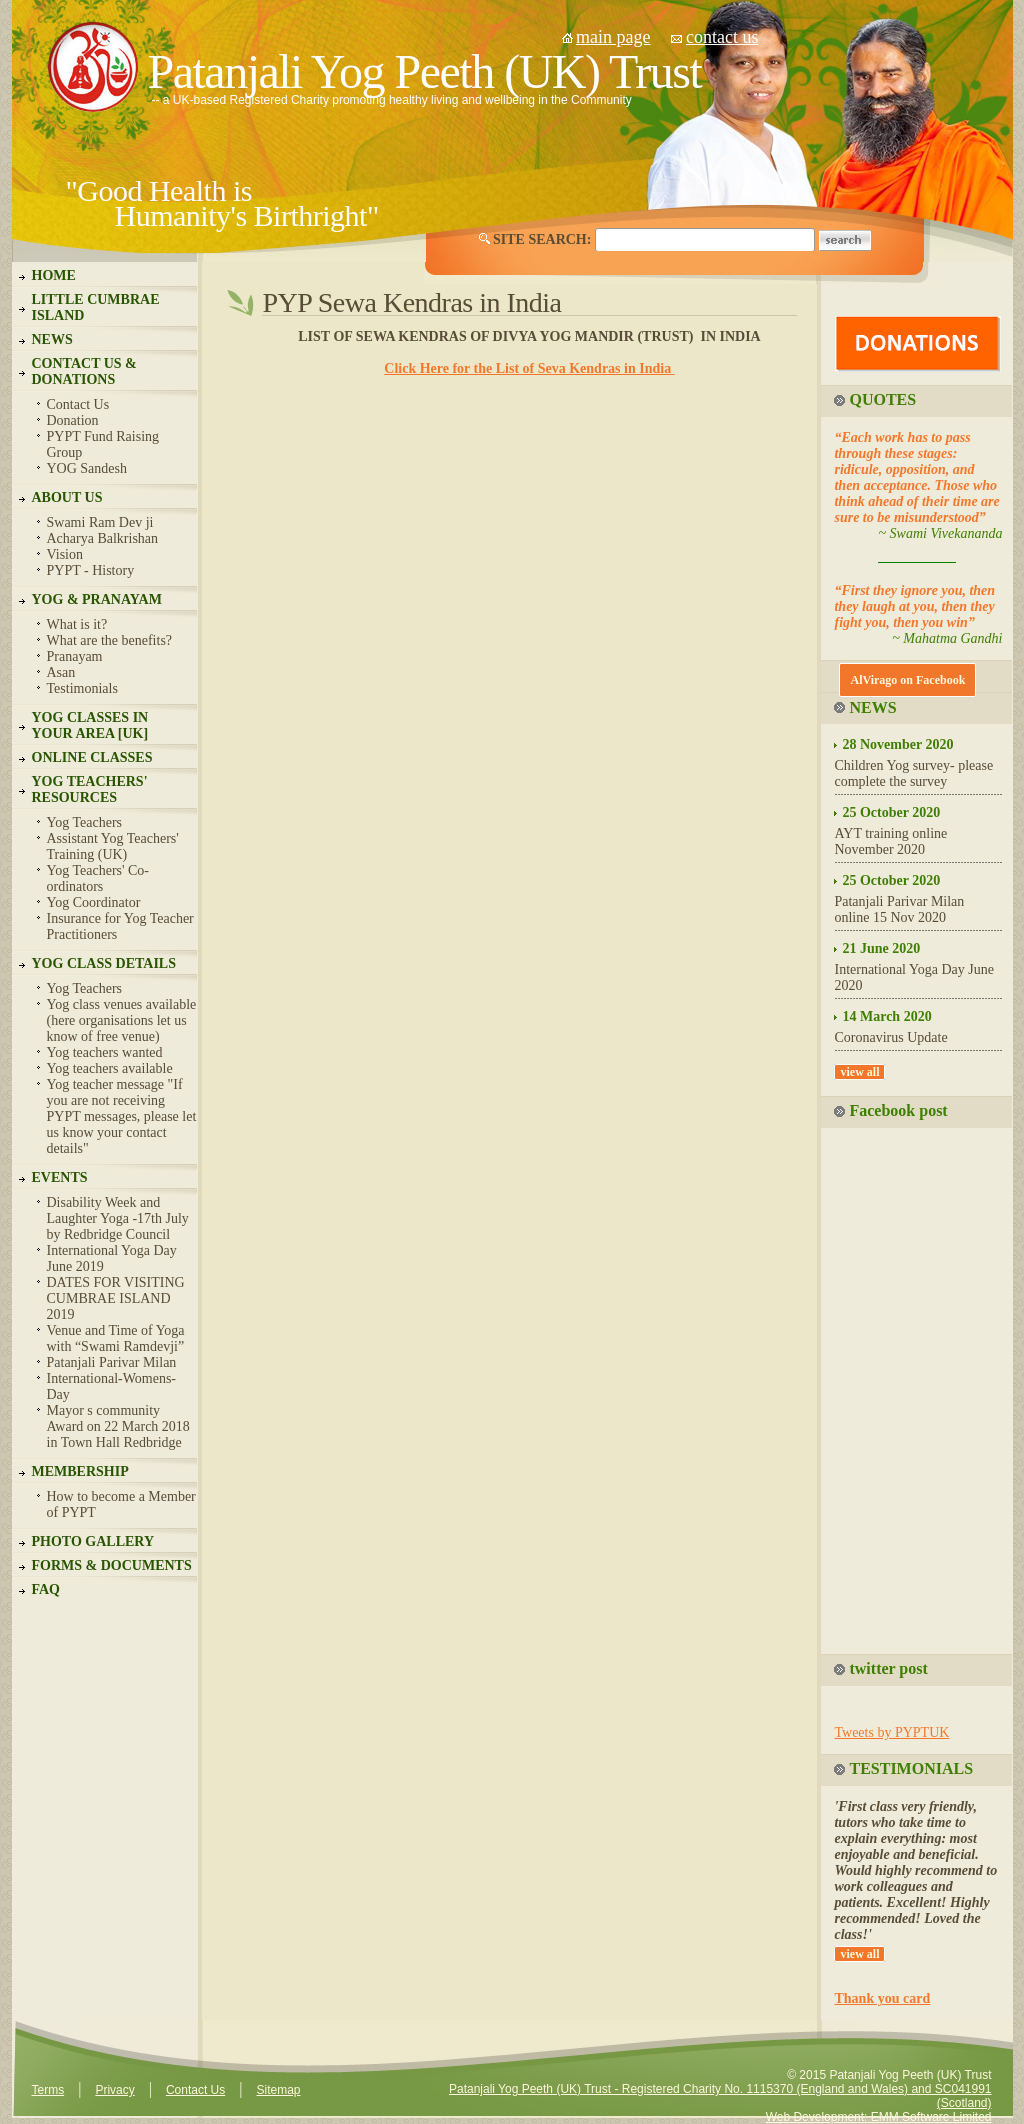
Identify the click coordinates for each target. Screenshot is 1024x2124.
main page (613, 37)
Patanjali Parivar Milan (112, 1362)
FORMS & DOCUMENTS (112, 1565)
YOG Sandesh (87, 468)
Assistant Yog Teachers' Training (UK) (113, 846)
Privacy (114, 2090)
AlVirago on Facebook (907, 680)
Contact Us (78, 404)
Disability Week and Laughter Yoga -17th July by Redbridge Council (118, 1218)
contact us (722, 37)
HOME (54, 275)
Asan (61, 672)
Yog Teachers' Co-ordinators (98, 878)
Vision (65, 554)
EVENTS (60, 1177)
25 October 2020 (891, 812)
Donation (73, 420)
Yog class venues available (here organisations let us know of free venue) (122, 1020)
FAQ (46, 1589)
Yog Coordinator (94, 902)
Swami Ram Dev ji (100, 522)
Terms (48, 2090)
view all (859, 1072)
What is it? (77, 624)
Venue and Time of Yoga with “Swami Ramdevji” (116, 1338)
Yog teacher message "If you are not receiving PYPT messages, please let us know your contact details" (122, 1116)
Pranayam (75, 656)
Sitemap (278, 2090)
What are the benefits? (110, 640)
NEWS (52, 339)
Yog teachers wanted (105, 1052)
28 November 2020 (897, 744)
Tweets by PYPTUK (891, 1732)
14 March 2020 (886, 1016)
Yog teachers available (110, 1068)
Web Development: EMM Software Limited (879, 2117)
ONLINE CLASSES (92, 757)
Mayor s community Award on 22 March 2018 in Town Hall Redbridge (118, 1426)
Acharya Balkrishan (103, 538)
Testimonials (82, 688)
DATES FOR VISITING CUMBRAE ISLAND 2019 (116, 1298)
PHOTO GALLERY (93, 1541)
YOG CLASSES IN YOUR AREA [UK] (90, 725)
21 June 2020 (881, 948)
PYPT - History (91, 570)
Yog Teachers (85, 822)
